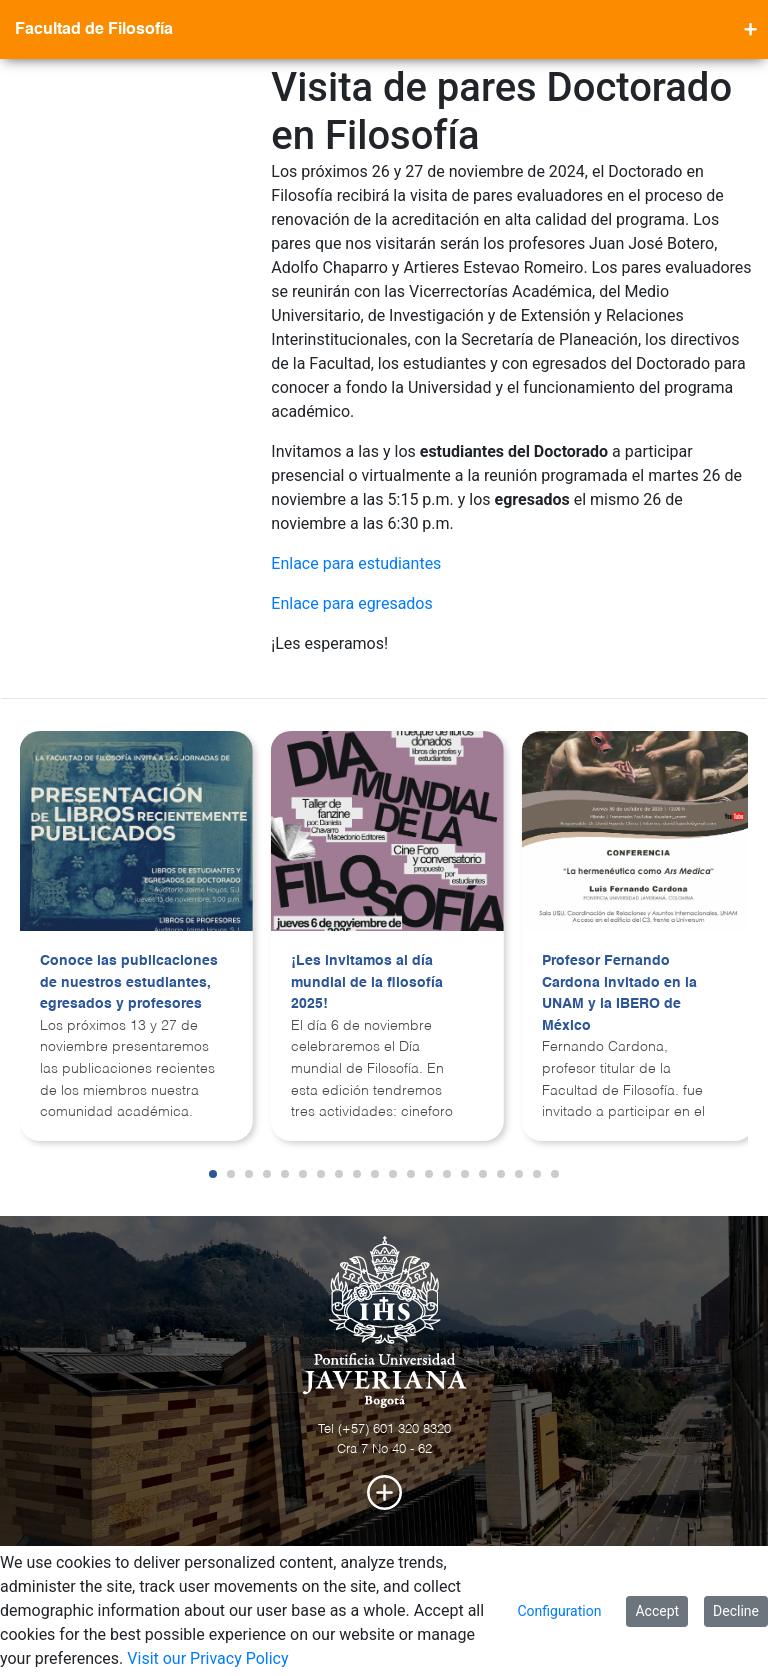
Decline (736, 1611)
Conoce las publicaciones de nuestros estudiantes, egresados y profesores (129, 982)
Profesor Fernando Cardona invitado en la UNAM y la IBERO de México (619, 993)
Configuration (559, 1611)
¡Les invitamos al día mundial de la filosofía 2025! (367, 982)
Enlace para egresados (351, 603)
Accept (657, 1611)
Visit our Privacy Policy (207, 1658)
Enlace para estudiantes (356, 563)
